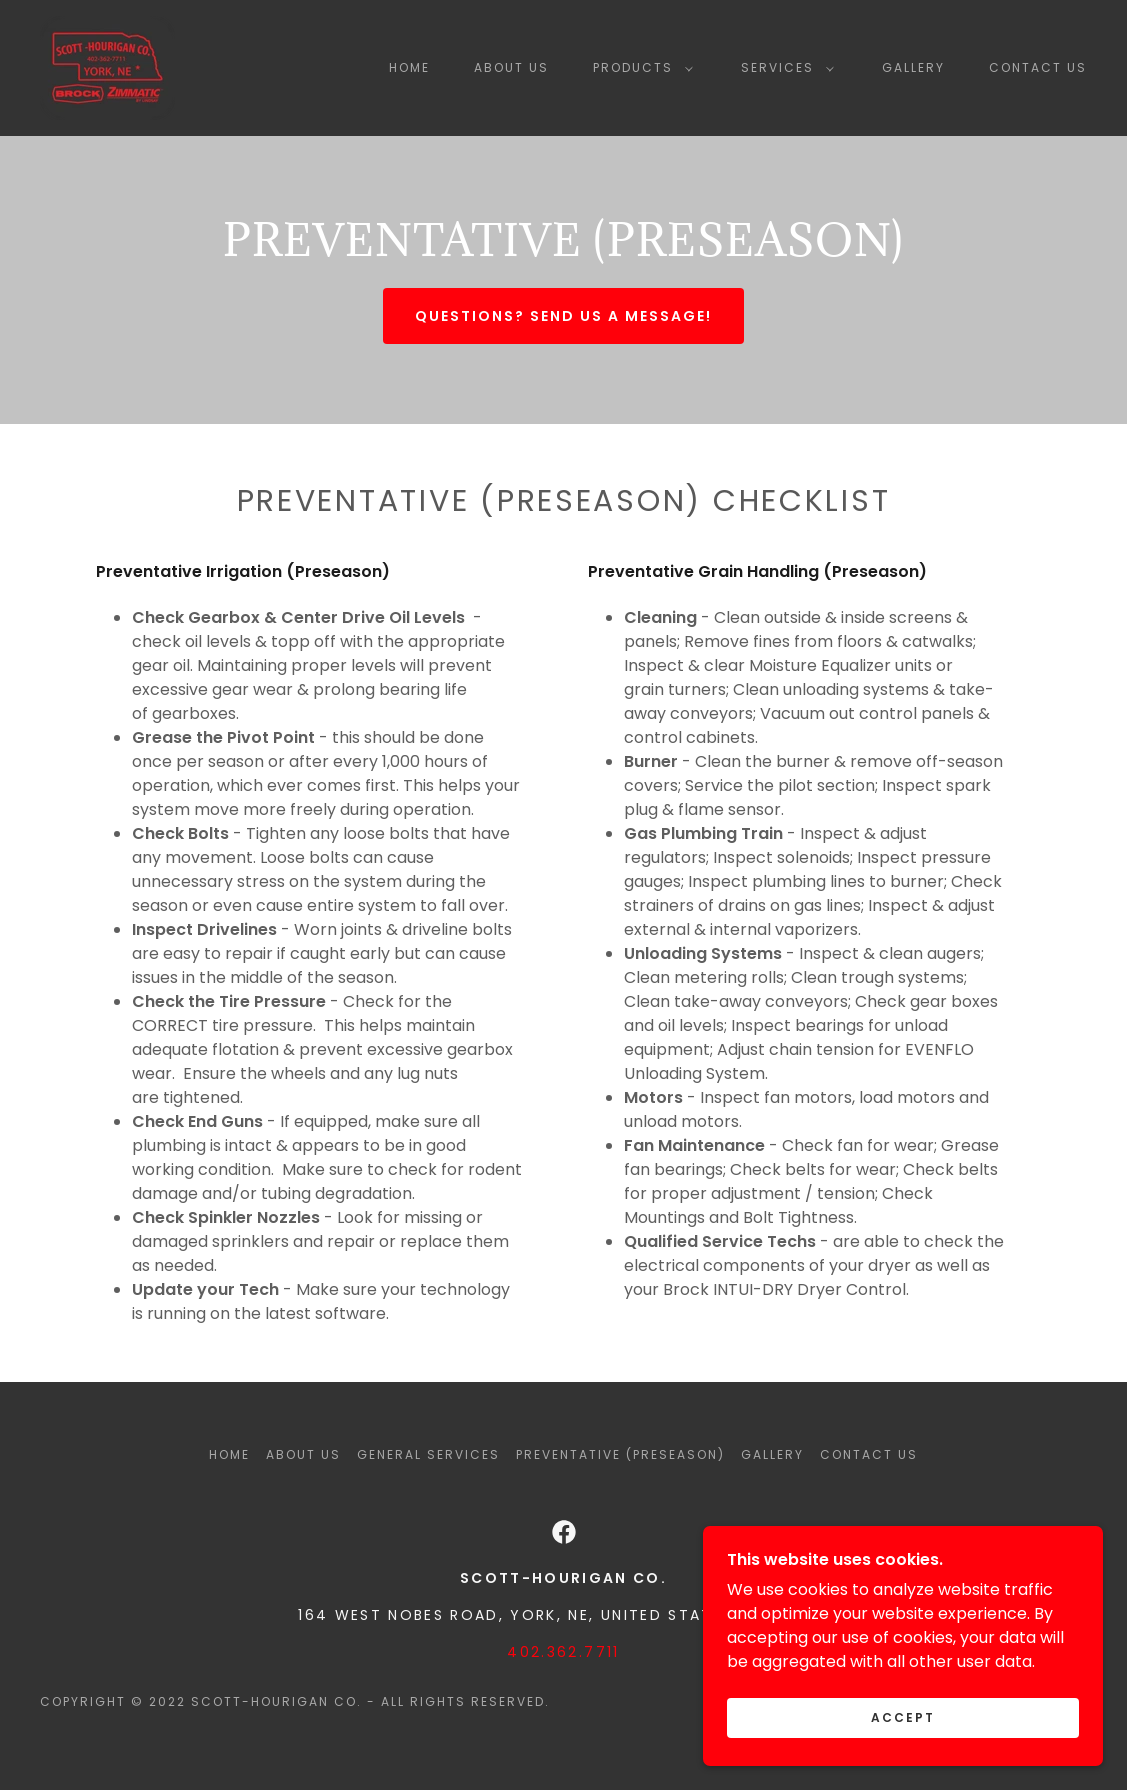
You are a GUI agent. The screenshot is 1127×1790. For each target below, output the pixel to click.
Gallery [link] (913, 67)
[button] (639, 68)
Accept (903, 1745)
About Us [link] (511, 67)
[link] (107, 66)
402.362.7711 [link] (563, 1652)
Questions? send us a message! (563, 316)
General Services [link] (428, 1454)
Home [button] (229, 1454)
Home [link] (409, 67)
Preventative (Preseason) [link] (620, 1454)
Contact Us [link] (1038, 67)
